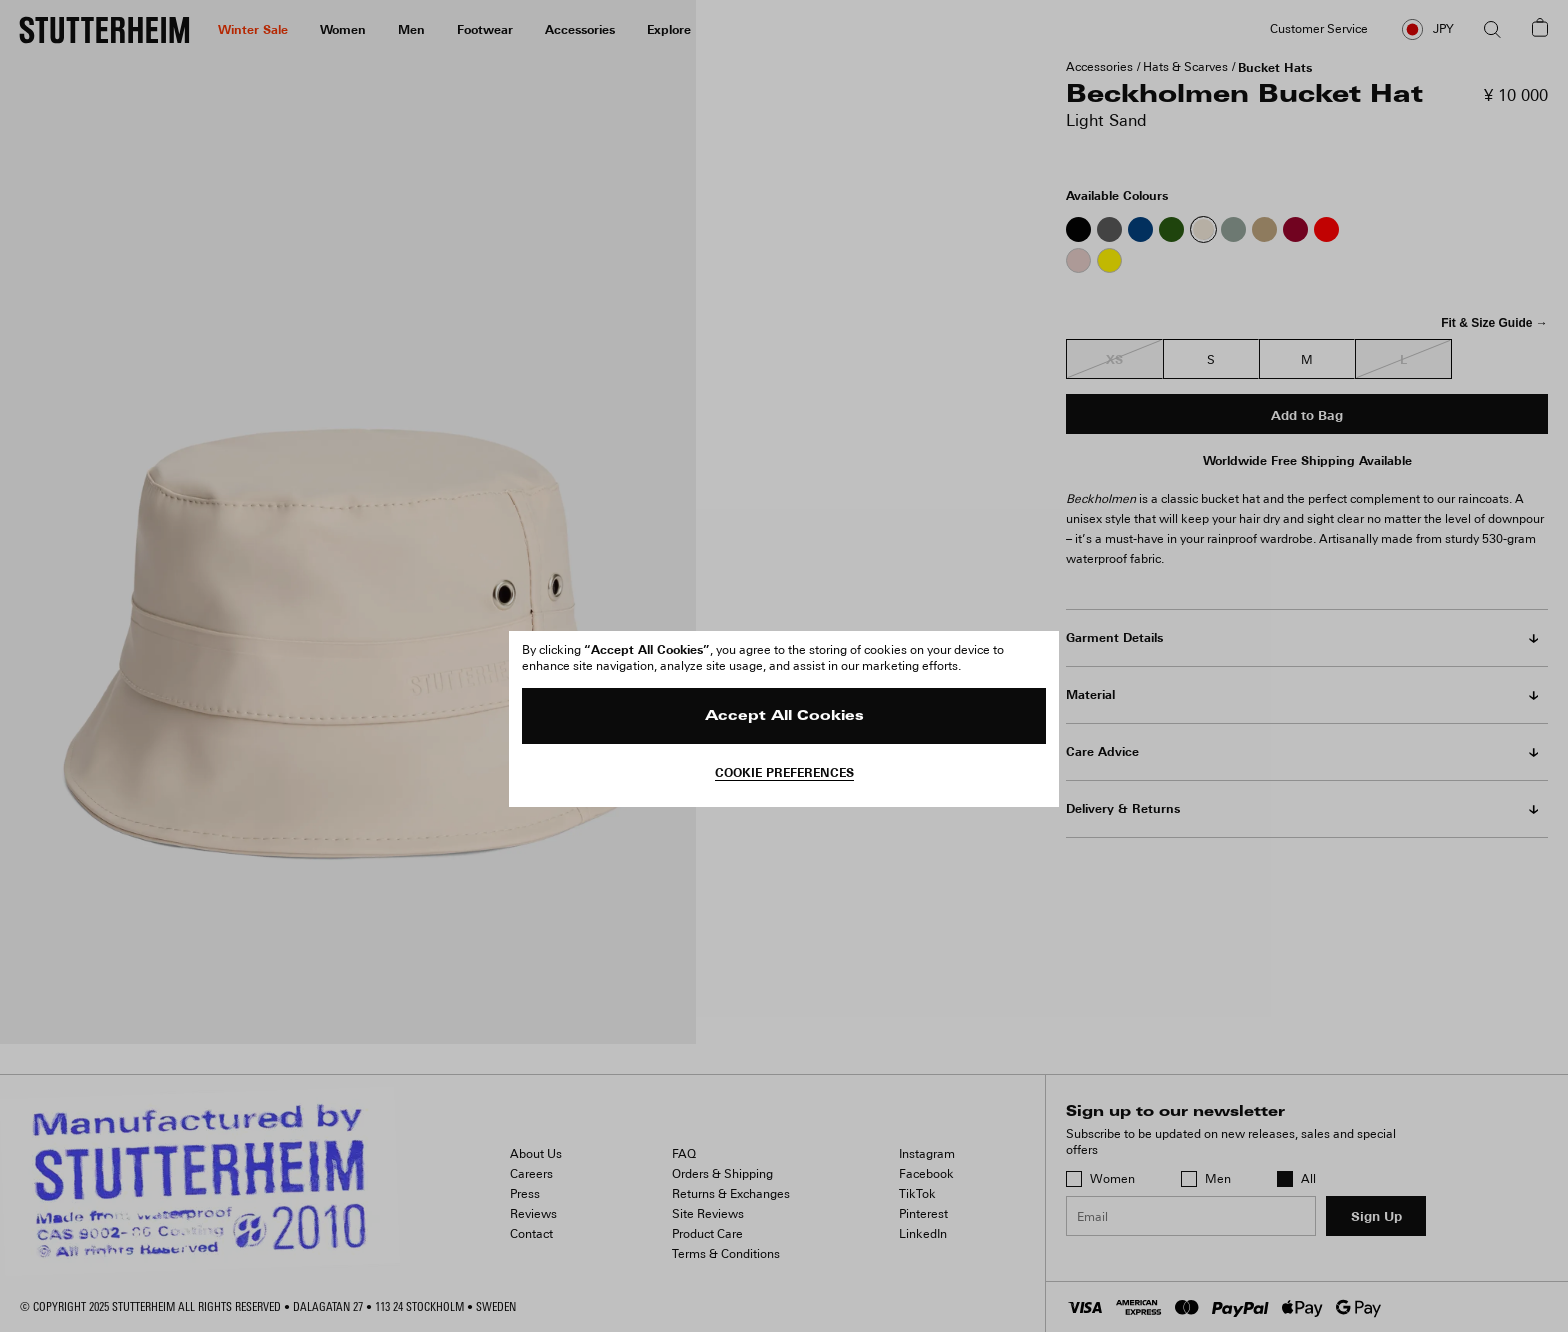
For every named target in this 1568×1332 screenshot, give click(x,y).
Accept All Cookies (784, 716)
